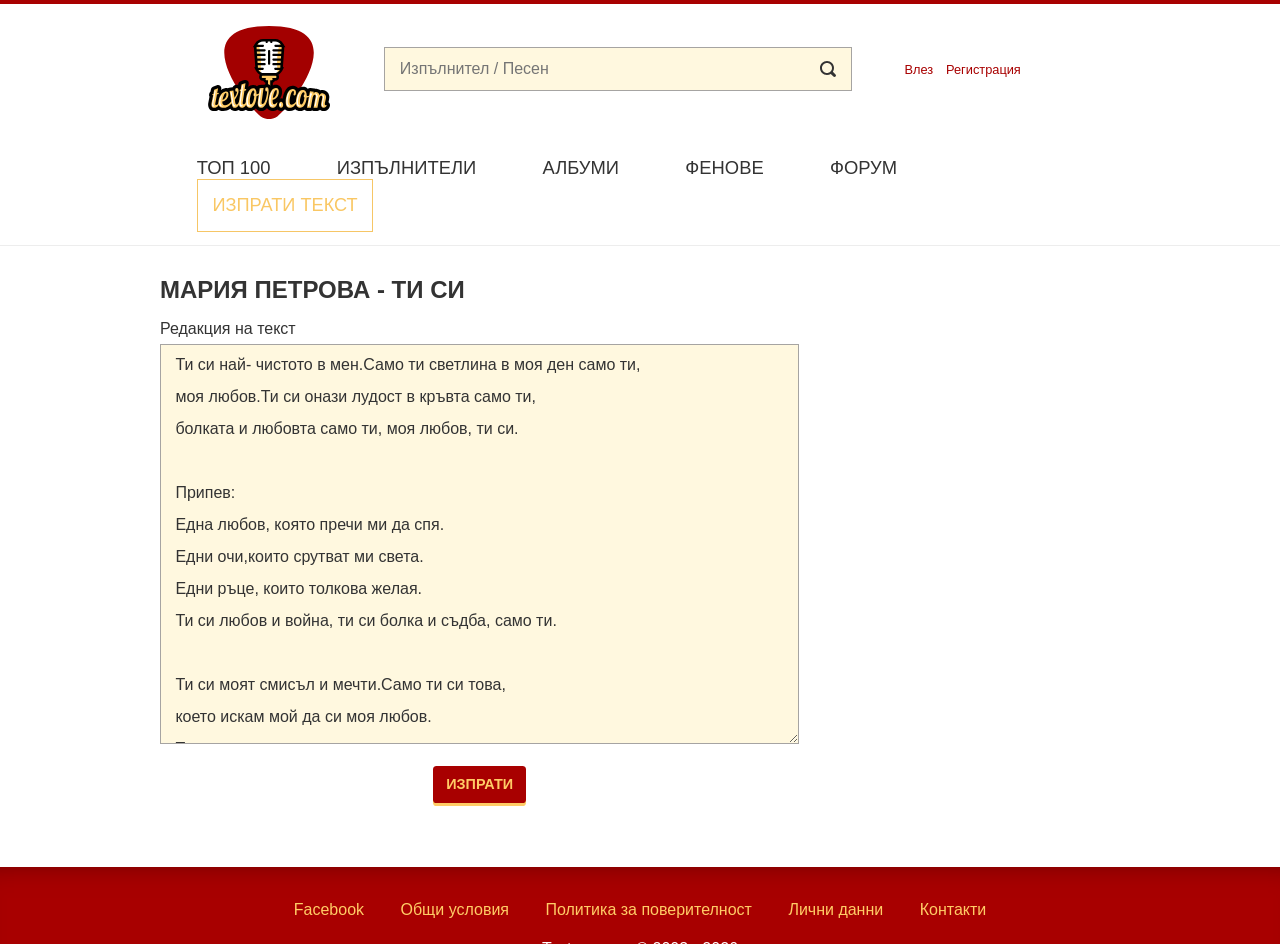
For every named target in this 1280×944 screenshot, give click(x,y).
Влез (918, 69)
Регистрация (983, 69)
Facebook (329, 862)
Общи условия (454, 862)
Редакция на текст (228, 280)
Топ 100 (234, 167)
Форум (863, 167)
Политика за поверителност (648, 862)
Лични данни (835, 862)
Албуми (580, 167)
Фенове (724, 167)
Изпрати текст (1023, 165)
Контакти (953, 862)
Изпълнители (406, 167)
